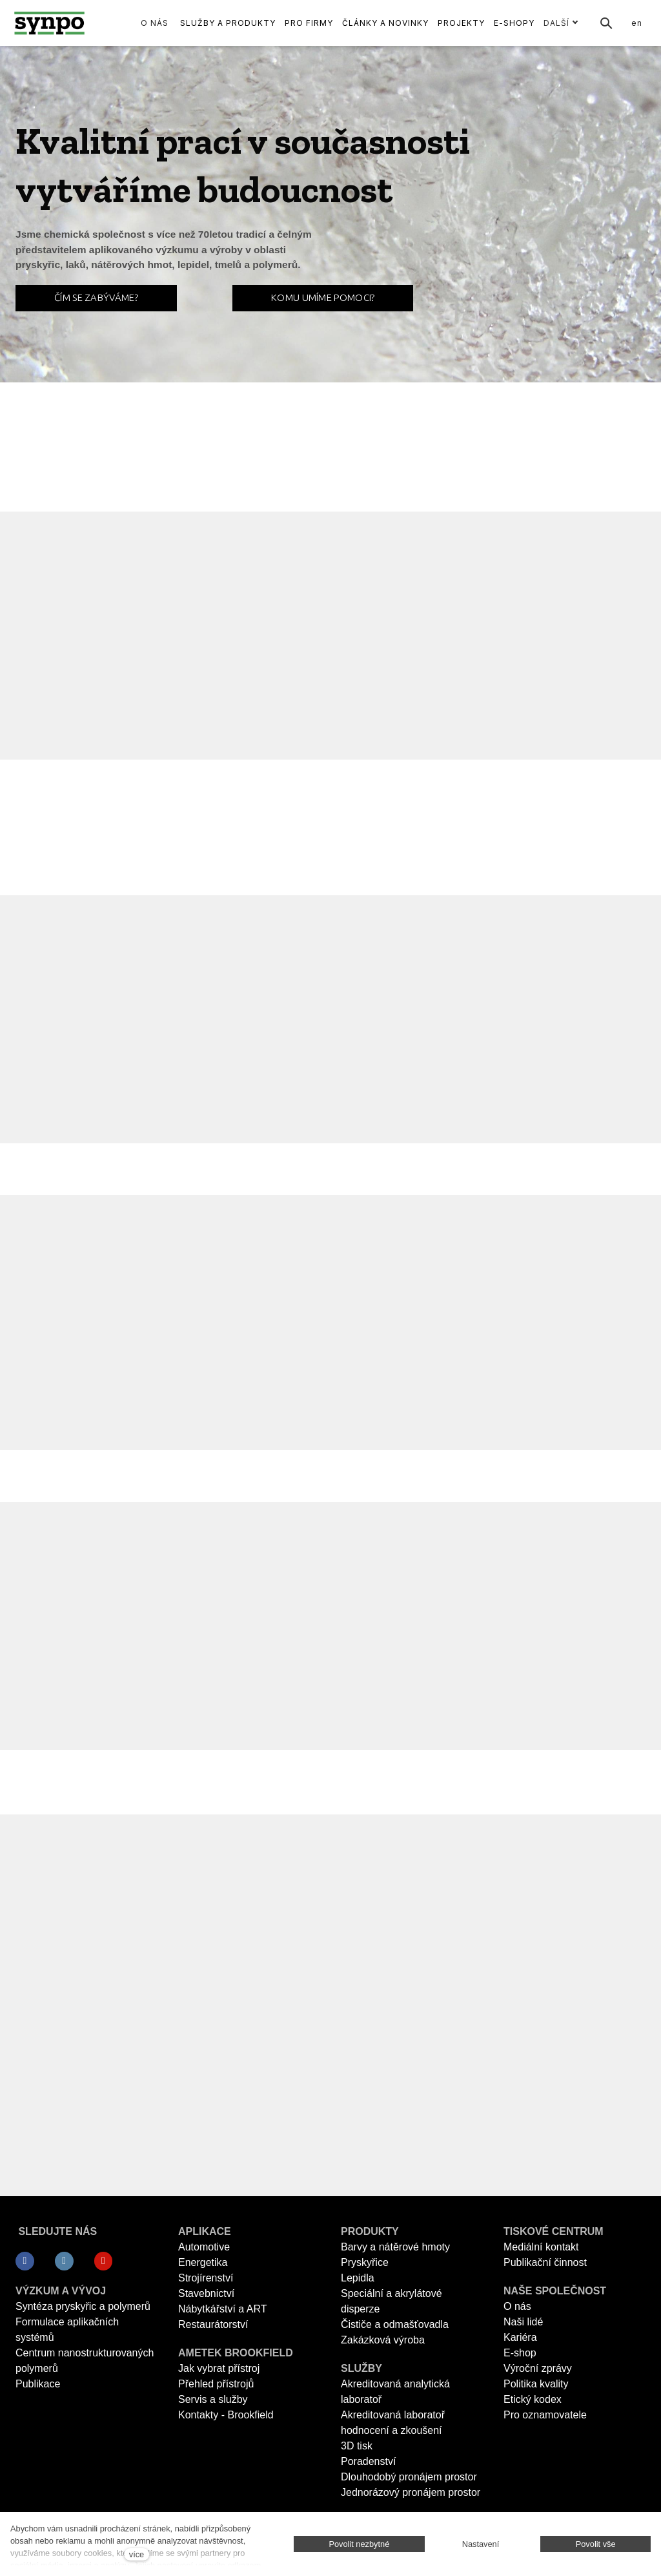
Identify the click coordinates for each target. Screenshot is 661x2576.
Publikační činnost (545, 2262)
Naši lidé (523, 2321)
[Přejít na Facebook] (24, 2261)
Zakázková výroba (383, 2339)
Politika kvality (535, 2383)
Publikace (37, 2383)
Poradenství (368, 2461)
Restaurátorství (213, 2324)
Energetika (203, 2262)
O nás (517, 2306)
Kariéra (520, 2337)
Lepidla (357, 2277)
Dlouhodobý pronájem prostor (409, 2476)
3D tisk (356, 2445)
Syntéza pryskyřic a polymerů (82, 2306)
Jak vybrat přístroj (218, 2368)
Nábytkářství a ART (222, 2308)
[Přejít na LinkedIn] (64, 2261)
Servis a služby (213, 2399)
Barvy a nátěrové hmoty (395, 2246)
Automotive (204, 2246)
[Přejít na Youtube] (103, 2261)
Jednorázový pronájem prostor (410, 2492)
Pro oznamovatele (545, 2414)
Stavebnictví (206, 2293)
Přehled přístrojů (216, 2383)
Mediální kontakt (541, 2246)
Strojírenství (205, 2277)
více (136, 2554)
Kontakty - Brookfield (226, 2414)
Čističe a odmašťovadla (395, 2324)
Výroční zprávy (537, 2368)
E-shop (519, 2352)
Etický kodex (532, 2399)
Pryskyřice (365, 2262)
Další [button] (561, 23)
